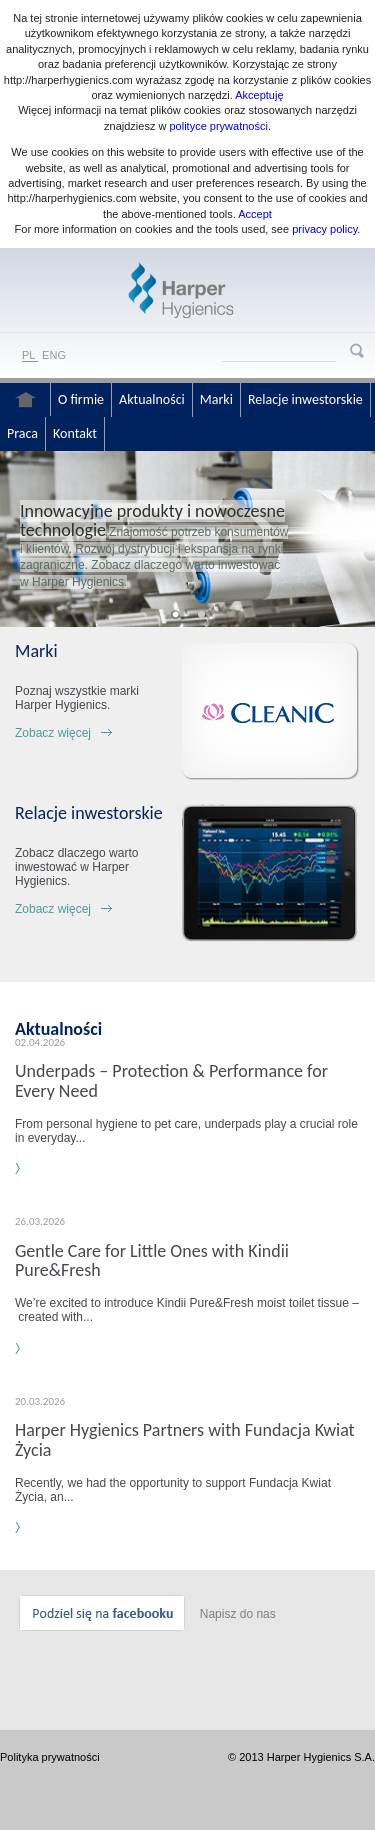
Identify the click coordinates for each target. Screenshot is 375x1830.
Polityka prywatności (50, 1757)
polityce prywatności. (220, 126)
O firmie (81, 399)
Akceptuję (259, 95)
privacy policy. (324, 229)
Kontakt (75, 433)
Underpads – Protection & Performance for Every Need (171, 1080)
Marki (216, 399)
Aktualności (152, 399)
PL (28, 355)
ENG (54, 355)
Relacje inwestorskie (305, 399)
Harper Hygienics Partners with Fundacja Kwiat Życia (185, 1439)
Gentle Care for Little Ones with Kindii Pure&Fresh (152, 1260)
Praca (22, 433)
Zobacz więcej (53, 733)
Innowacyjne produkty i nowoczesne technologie (152, 520)
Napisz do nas (238, 1614)
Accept (255, 214)
